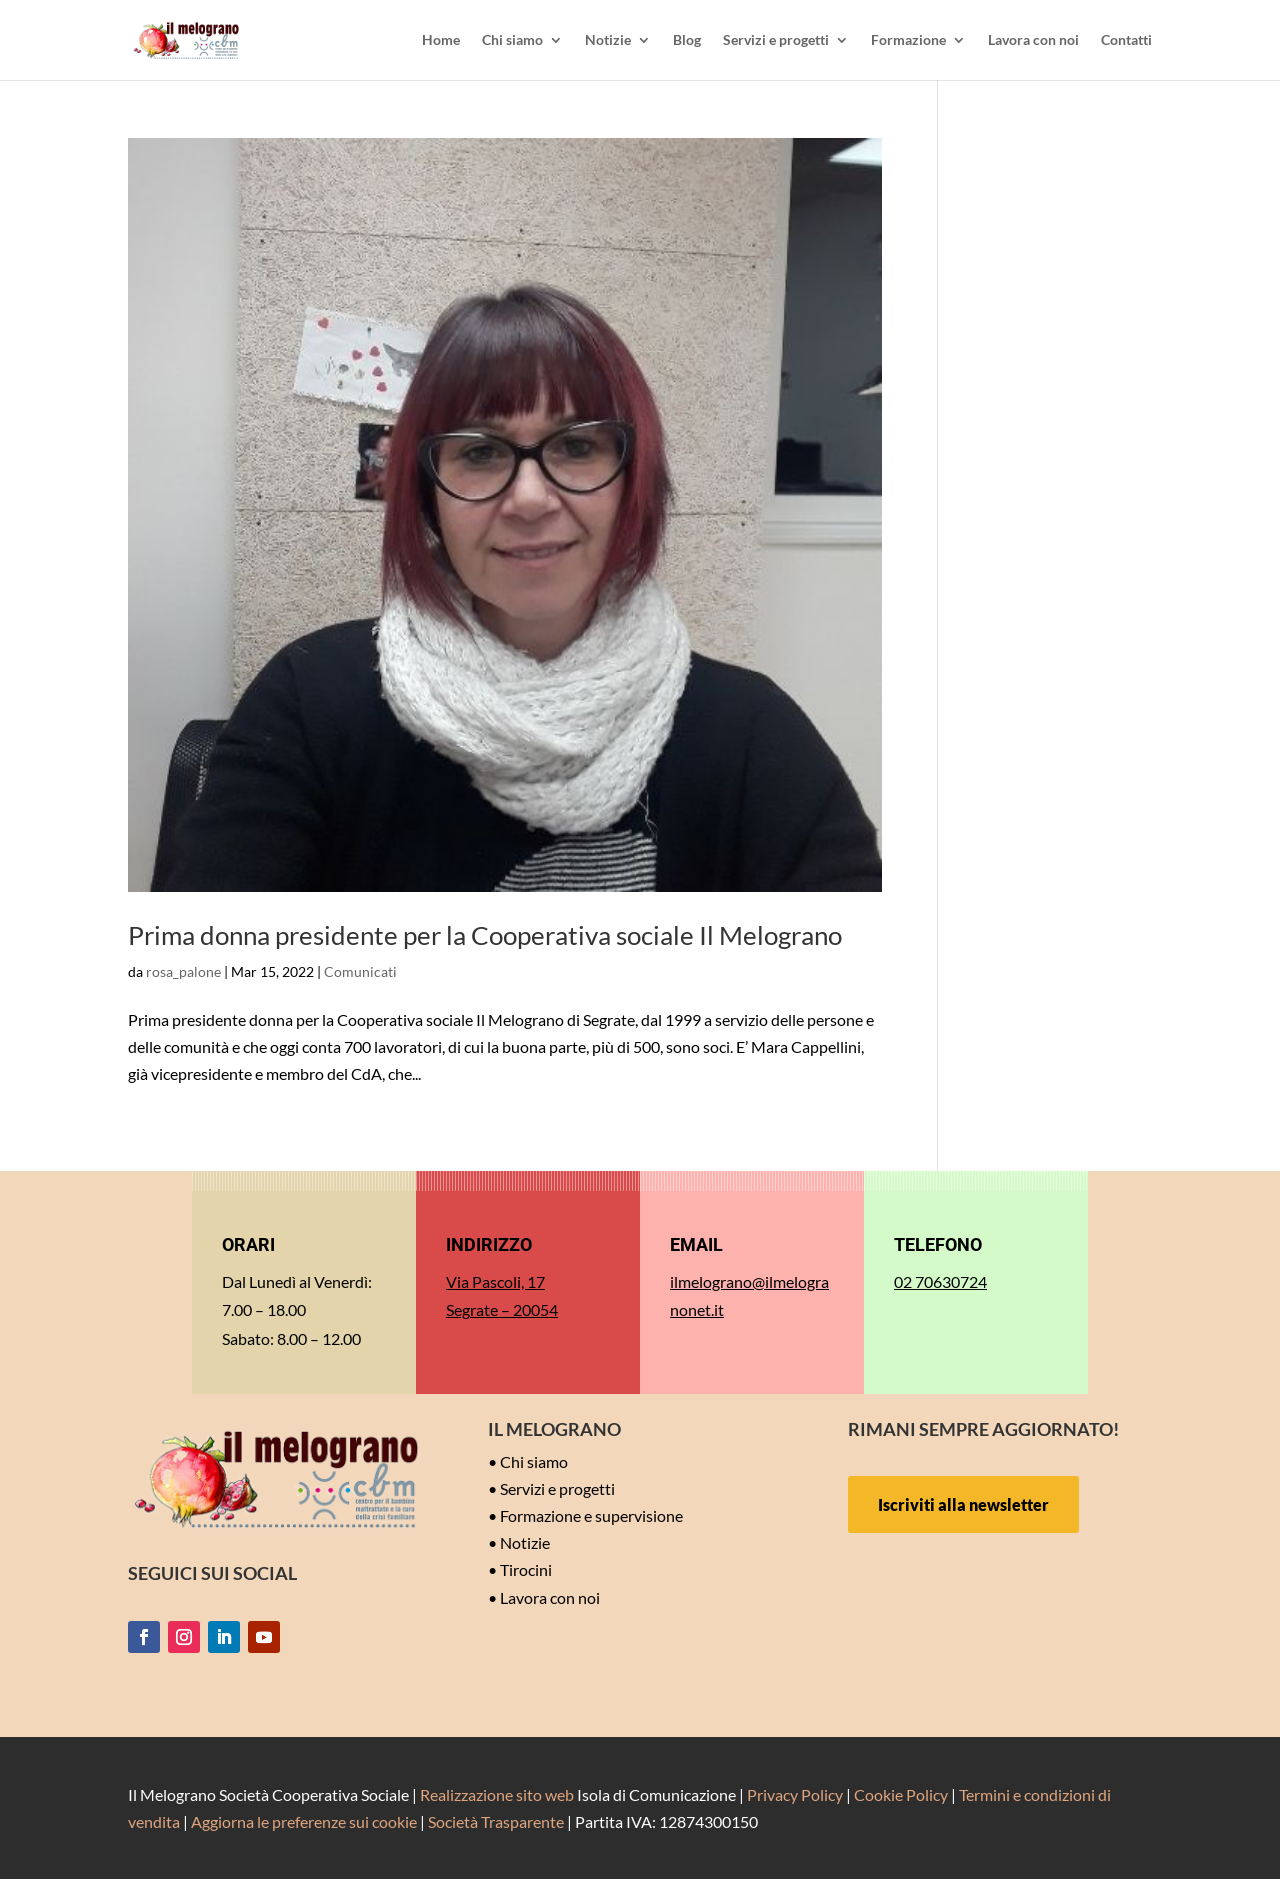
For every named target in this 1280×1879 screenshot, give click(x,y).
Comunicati (360, 971)
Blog (687, 40)
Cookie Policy (901, 1794)
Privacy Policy (795, 1794)
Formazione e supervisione (591, 1515)
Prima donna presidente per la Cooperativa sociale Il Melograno (485, 935)
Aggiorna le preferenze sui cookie (304, 1821)
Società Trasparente (496, 1821)
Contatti (1126, 40)
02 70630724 (940, 1281)
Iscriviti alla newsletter (963, 1504)
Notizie (608, 40)
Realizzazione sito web (497, 1794)
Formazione (908, 40)
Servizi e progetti (776, 40)
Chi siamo (512, 40)
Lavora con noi (1033, 40)
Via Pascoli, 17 (495, 1281)
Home (441, 40)
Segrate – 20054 (502, 1309)
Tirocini (526, 1569)
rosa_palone (183, 971)
